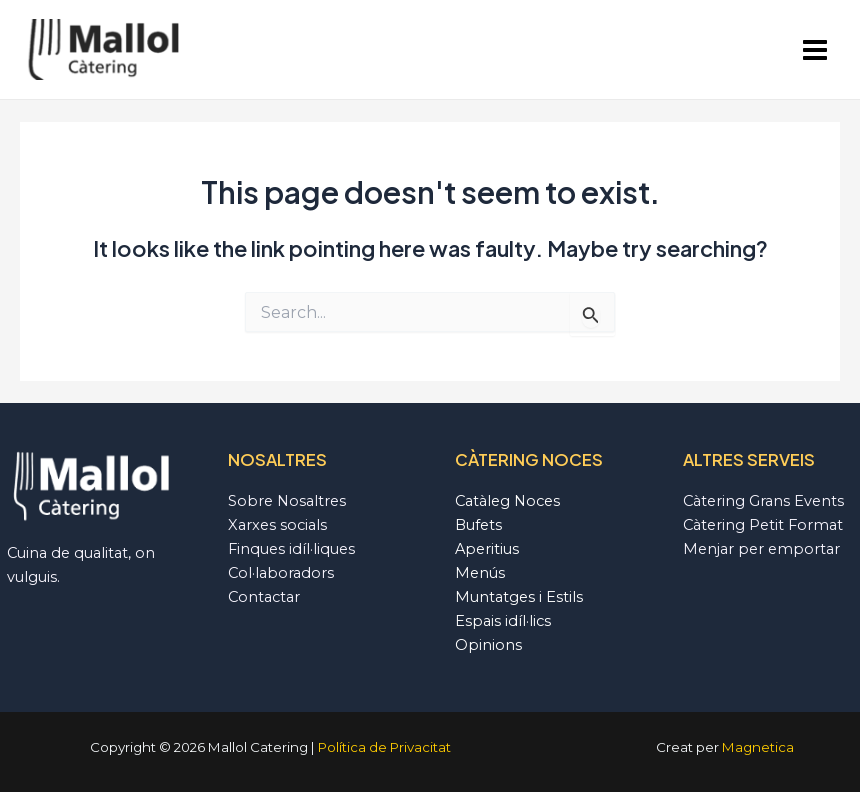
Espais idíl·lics (503, 621)
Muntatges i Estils (519, 597)
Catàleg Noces (507, 501)
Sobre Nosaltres (287, 501)
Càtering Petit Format (763, 525)
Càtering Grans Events (763, 501)
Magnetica (758, 747)
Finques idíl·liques (291, 549)
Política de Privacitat (384, 747)
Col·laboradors (281, 573)
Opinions (488, 645)
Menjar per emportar (761, 549)
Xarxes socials (277, 525)
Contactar (264, 597)
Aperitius (487, 549)
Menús (480, 573)
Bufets (478, 525)
